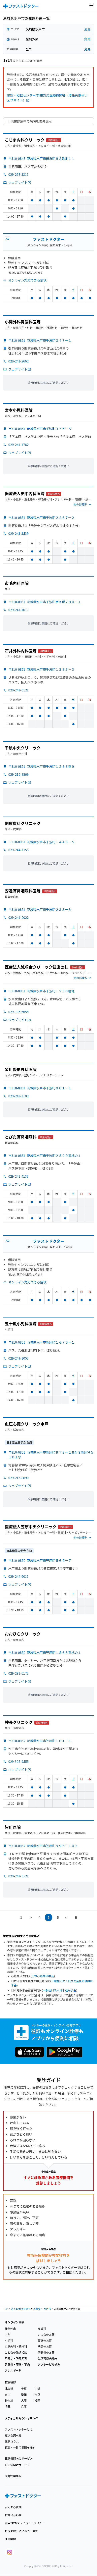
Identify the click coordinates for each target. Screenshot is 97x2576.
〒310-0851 (39, 340)
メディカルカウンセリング (21, 2402)
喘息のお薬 (45, 2330)
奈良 (37, 2378)
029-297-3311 (18, 174)
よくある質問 (13, 2491)
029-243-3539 (18, 528)
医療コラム (12, 2425)
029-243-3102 (18, 1085)
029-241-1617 (18, 604)
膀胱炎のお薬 (46, 2336)
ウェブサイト (19, 182)
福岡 (37, 2384)
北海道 (9, 2372)
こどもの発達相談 (16, 2336)
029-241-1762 (18, 444)
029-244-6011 (18, 1560)
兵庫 (24, 2390)
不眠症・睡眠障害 (16, 2342)
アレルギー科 (13, 2354)
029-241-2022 (18, 912)
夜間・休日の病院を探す (20, 2431)
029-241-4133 (18, 1165)
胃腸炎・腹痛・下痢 (17, 2348)
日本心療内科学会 (43, 1960)
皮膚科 (42, 2312)
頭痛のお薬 (45, 2324)
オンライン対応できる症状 (27, 280)
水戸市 (47, 2292)
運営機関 (10, 2523)
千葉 (24, 2372)
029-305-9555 (18, 1745)
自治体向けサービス (17, 2448)
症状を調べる (13, 2419)
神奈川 (9, 2384)
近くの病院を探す (20, 2292)
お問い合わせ (13, 2499)
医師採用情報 (13, 2460)
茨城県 (37, 2292)
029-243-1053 (18, 1347)
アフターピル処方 (49, 2348)
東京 (7, 2378)
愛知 (24, 2378)
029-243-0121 (18, 684)
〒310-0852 (41, 1331)
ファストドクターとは (18, 2413)
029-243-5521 (18, 1859)
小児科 (9, 2324)
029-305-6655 (18, 1000)
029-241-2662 (18, 361)
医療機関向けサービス (19, 2442)
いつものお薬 (46, 2318)
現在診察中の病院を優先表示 (31, 121)
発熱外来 (10, 2312)
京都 (37, 2372)
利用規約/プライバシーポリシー (25, 2507)
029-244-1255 (18, 844)
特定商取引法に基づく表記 (21, 2515)
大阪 (24, 2384)
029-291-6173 (18, 1657)
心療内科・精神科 (16, 2330)
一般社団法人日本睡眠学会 (59, 1974)
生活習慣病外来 (47, 2342)
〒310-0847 (41, 158)
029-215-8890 (18, 1466)
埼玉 (7, 2390)
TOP (5, 2292)
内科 (7, 2318)
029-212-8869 (18, 769)
